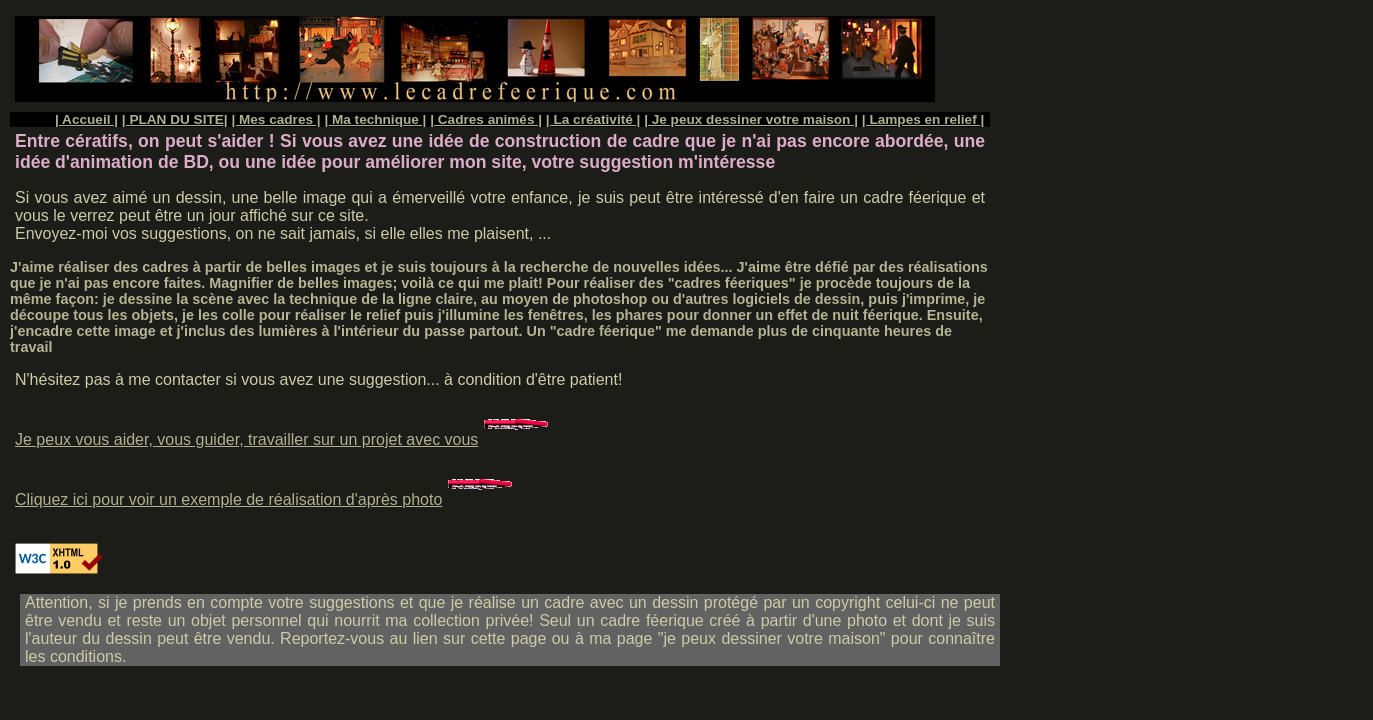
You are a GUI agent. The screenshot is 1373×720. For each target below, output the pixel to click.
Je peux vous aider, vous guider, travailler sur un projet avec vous (284, 439)
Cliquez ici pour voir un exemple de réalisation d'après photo (266, 499)
